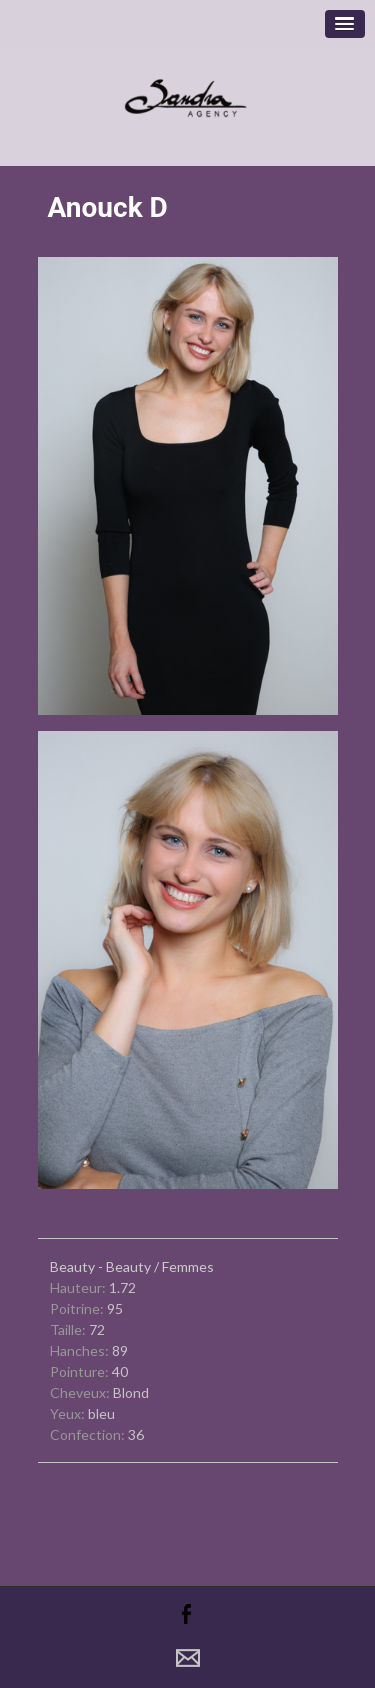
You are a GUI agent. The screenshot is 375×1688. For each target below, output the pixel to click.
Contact (188, 1658)
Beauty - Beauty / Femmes (132, 1266)
